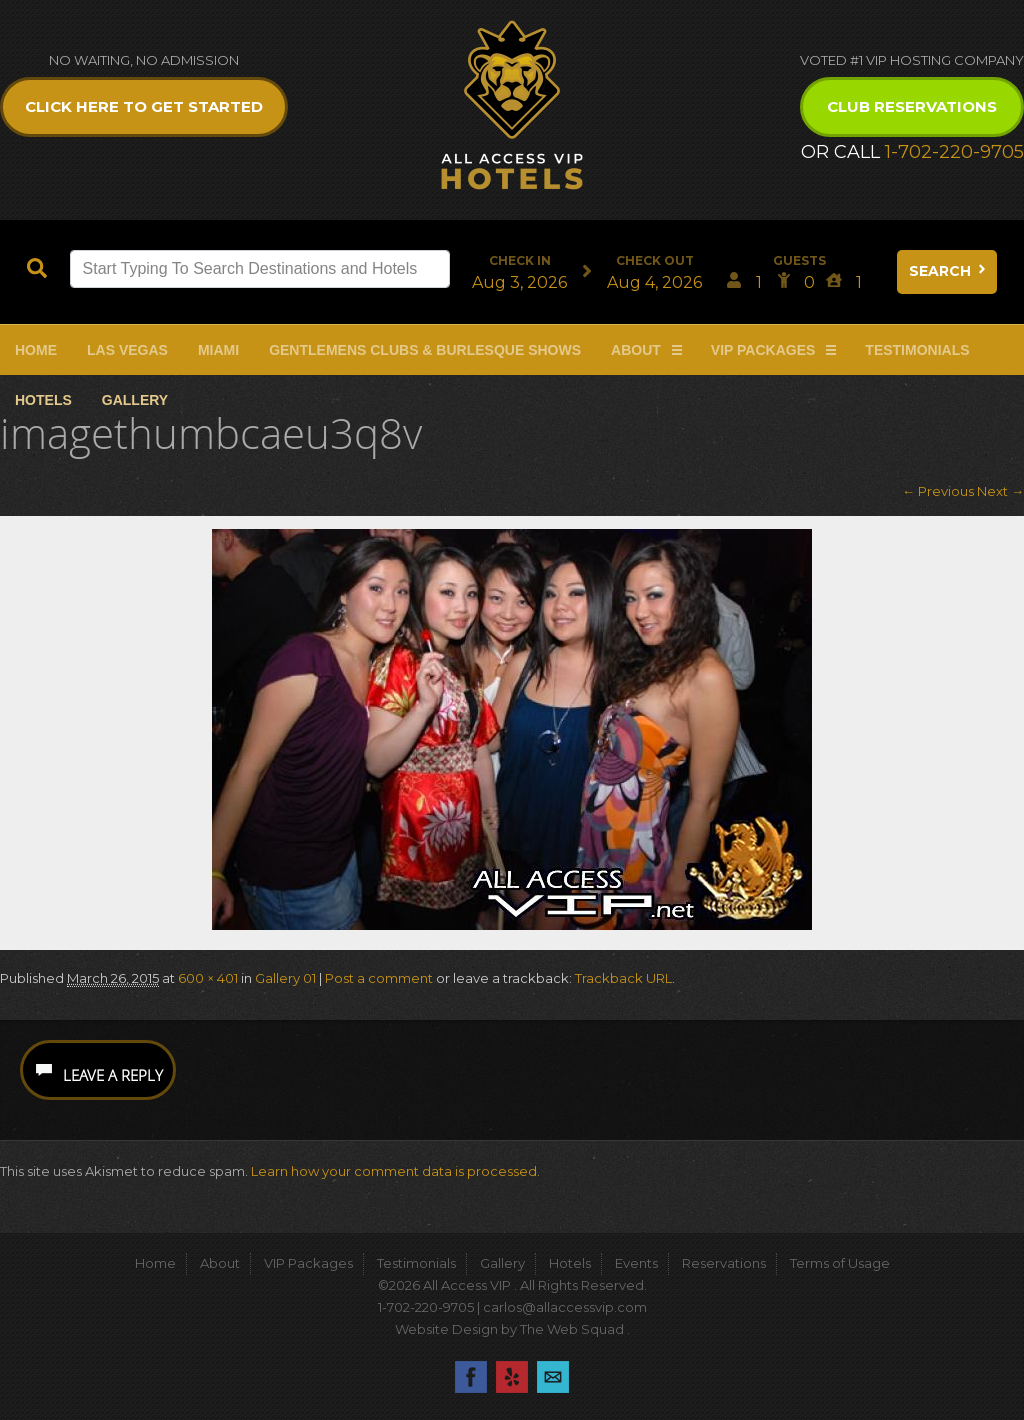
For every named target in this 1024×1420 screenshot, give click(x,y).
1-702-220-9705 (954, 152)
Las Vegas (127, 350)
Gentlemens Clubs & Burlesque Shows (425, 350)
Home (36, 350)
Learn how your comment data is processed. (395, 1171)
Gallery (135, 400)
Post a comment (379, 978)
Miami (218, 350)
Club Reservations (912, 106)
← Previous (938, 491)
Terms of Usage (840, 1263)
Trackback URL (623, 978)
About (636, 350)
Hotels (43, 400)
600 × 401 (208, 978)
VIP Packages (763, 350)
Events (636, 1263)
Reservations (724, 1263)
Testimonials (917, 350)
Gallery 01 (285, 978)
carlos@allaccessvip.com (565, 1307)
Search (949, 271)
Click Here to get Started (144, 106)
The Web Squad (573, 1329)
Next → (1000, 491)
